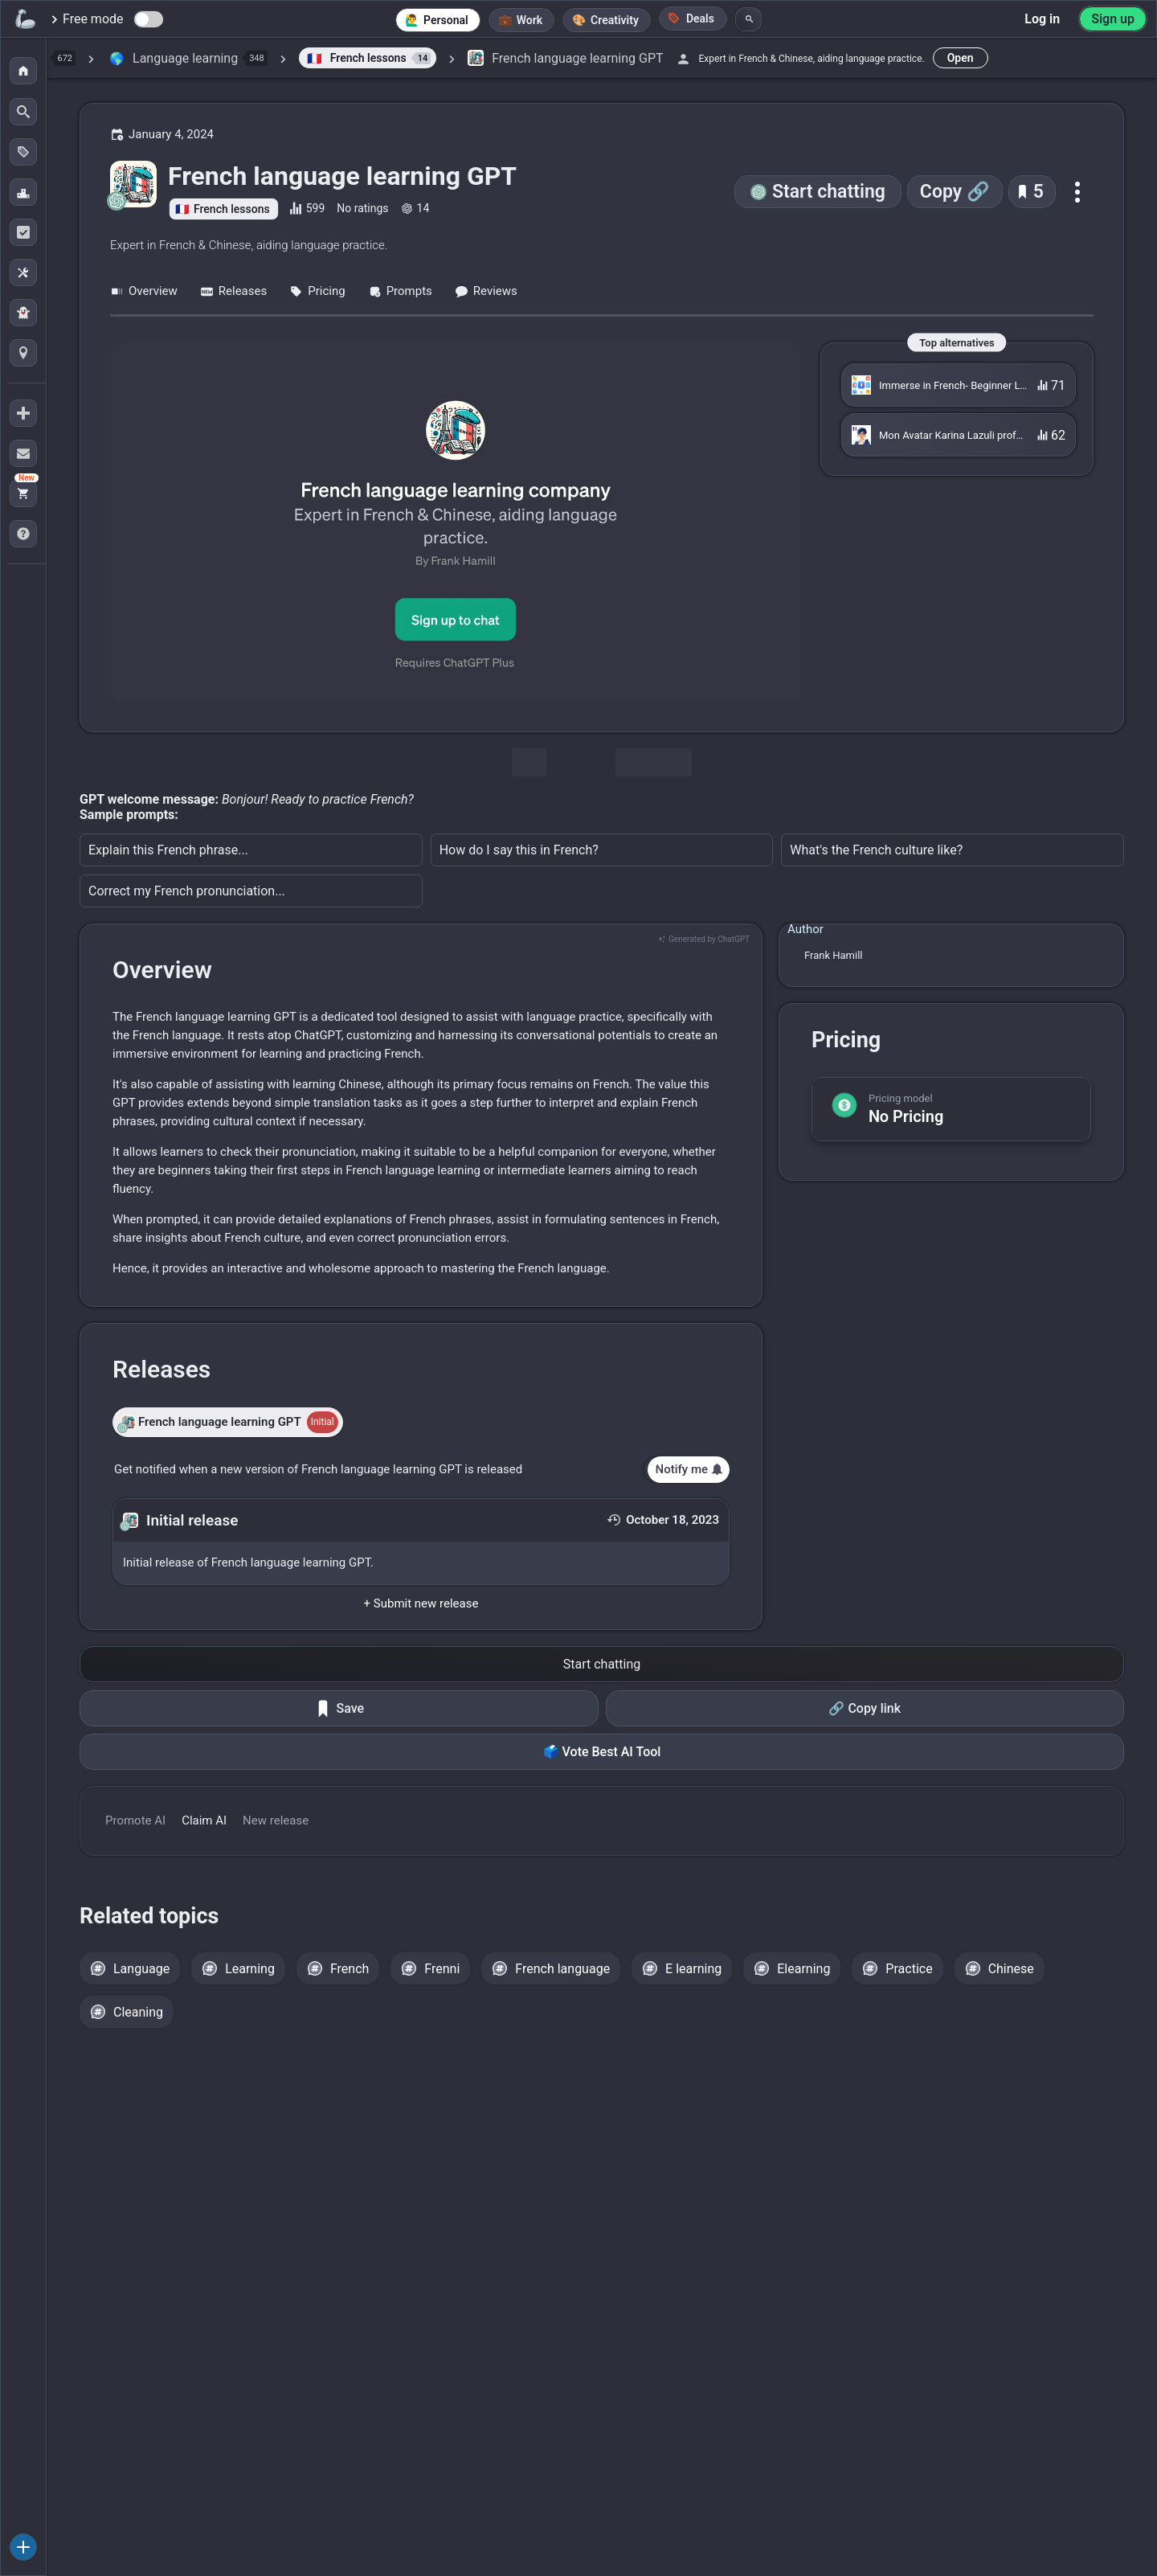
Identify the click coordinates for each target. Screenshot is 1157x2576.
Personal (445, 20)
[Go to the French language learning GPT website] (455, 522)
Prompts (400, 291)
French (349, 1968)
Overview (144, 291)
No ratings (362, 208)
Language (141, 1968)
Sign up (1113, 19)
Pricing (317, 291)
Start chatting (828, 192)
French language (562, 1968)
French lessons (232, 209)
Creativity (615, 20)
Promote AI (135, 1820)
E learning (693, 1968)
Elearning (803, 1968)
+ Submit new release (421, 1603)
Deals (691, 18)
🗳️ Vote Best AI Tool (602, 1751)
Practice (908, 1968)
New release (276, 1820)
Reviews (486, 291)
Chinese (1011, 1968)
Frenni (442, 1968)
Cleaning (138, 2012)
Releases (233, 291)
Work (529, 20)
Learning (250, 1968)
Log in (1042, 19)
